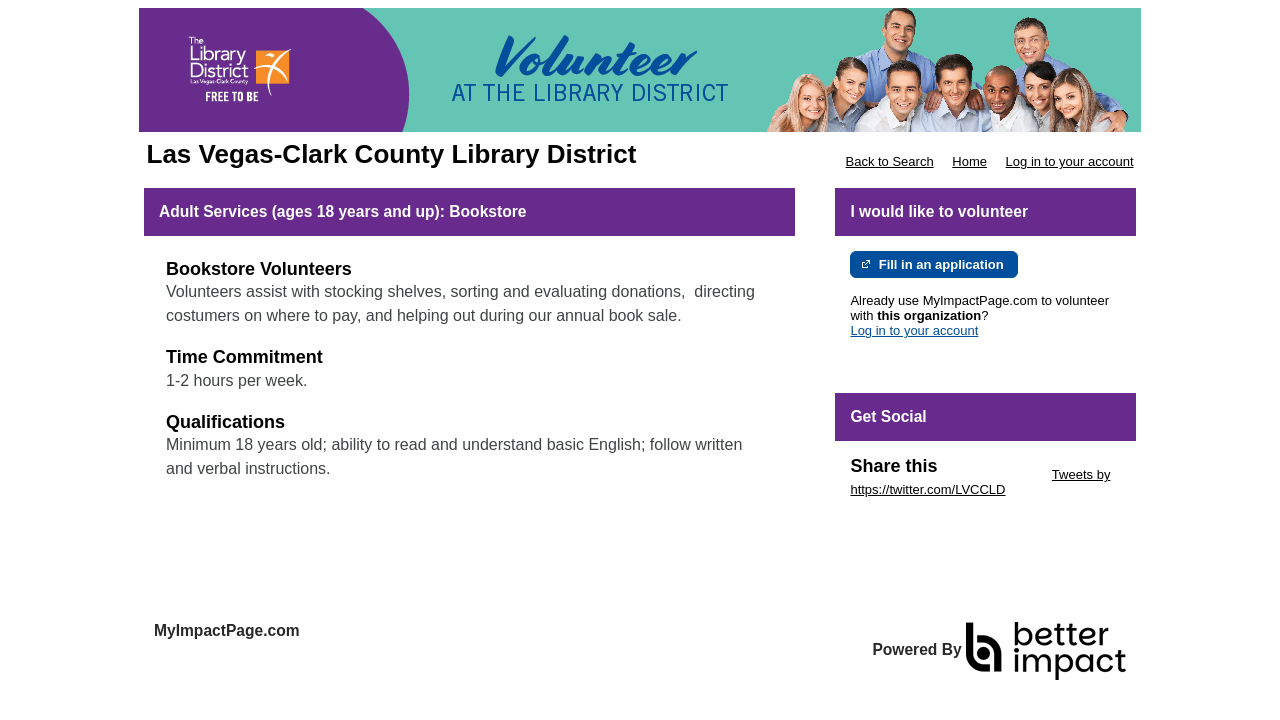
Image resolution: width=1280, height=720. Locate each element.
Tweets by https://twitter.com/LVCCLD (980, 482)
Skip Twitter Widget (992, 474)
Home (969, 161)
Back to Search (889, 161)
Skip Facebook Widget (915, 519)
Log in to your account (1070, 161)
